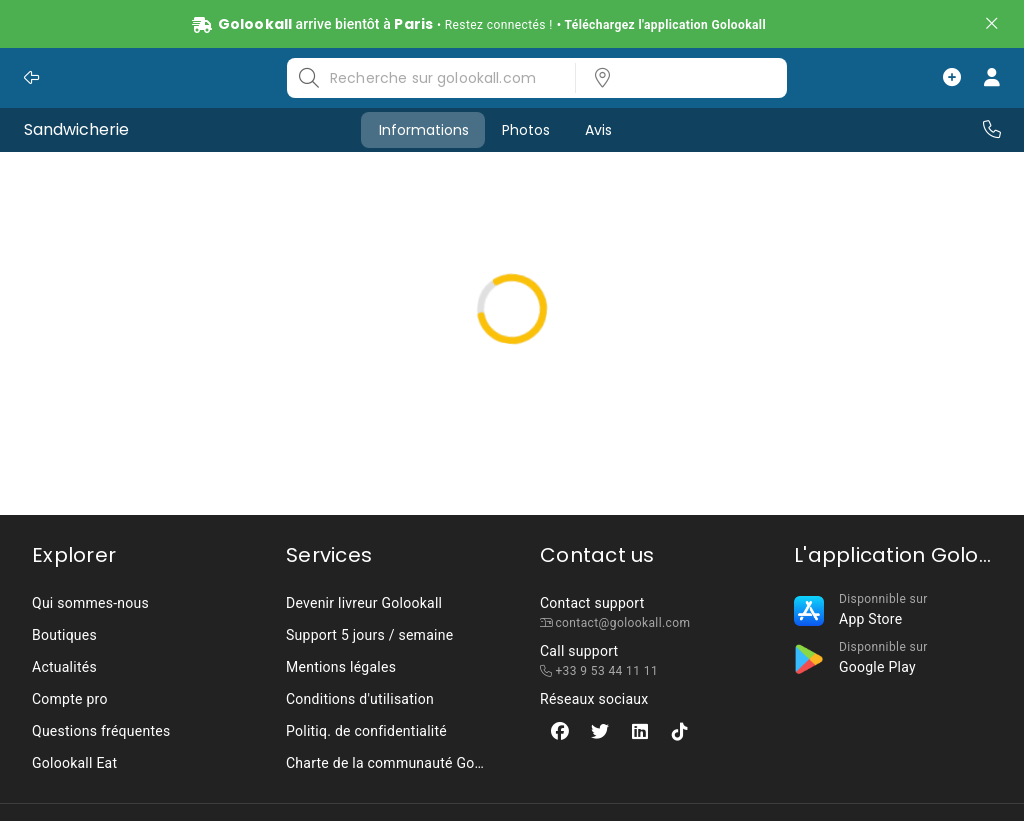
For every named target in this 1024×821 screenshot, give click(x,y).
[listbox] (675, 78)
